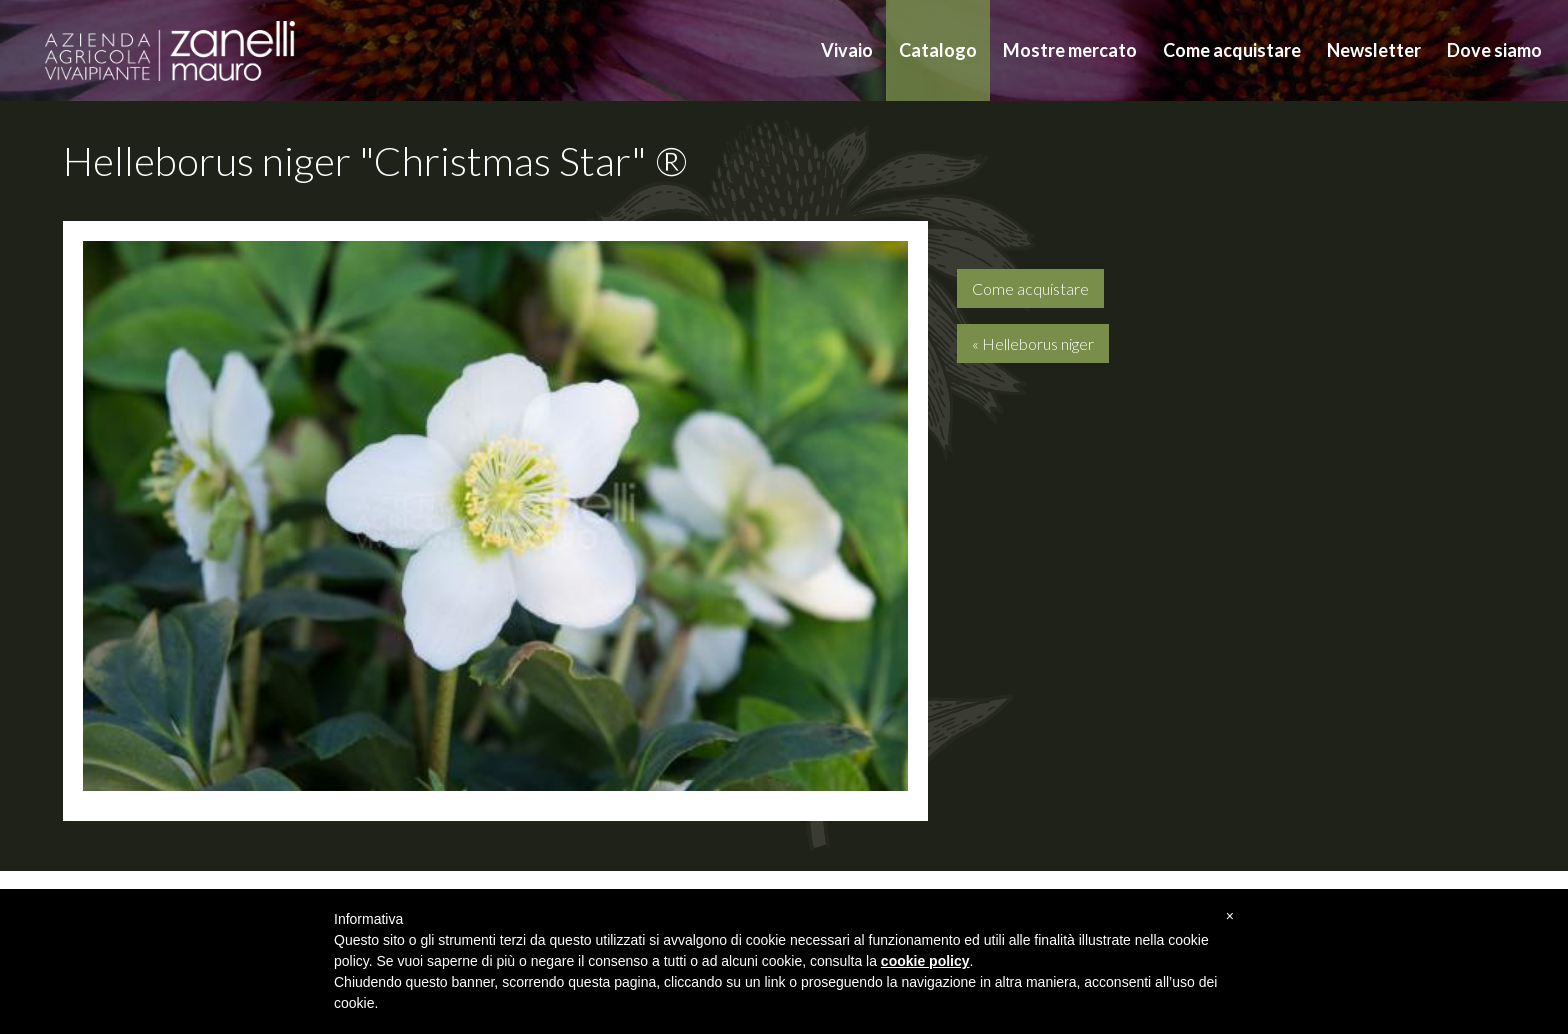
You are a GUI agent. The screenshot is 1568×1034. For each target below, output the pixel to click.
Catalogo (938, 50)
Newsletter (1374, 50)
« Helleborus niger (1033, 343)
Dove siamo (1494, 50)
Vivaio (847, 50)
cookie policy (925, 961)
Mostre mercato (1070, 50)
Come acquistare (1232, 50)
